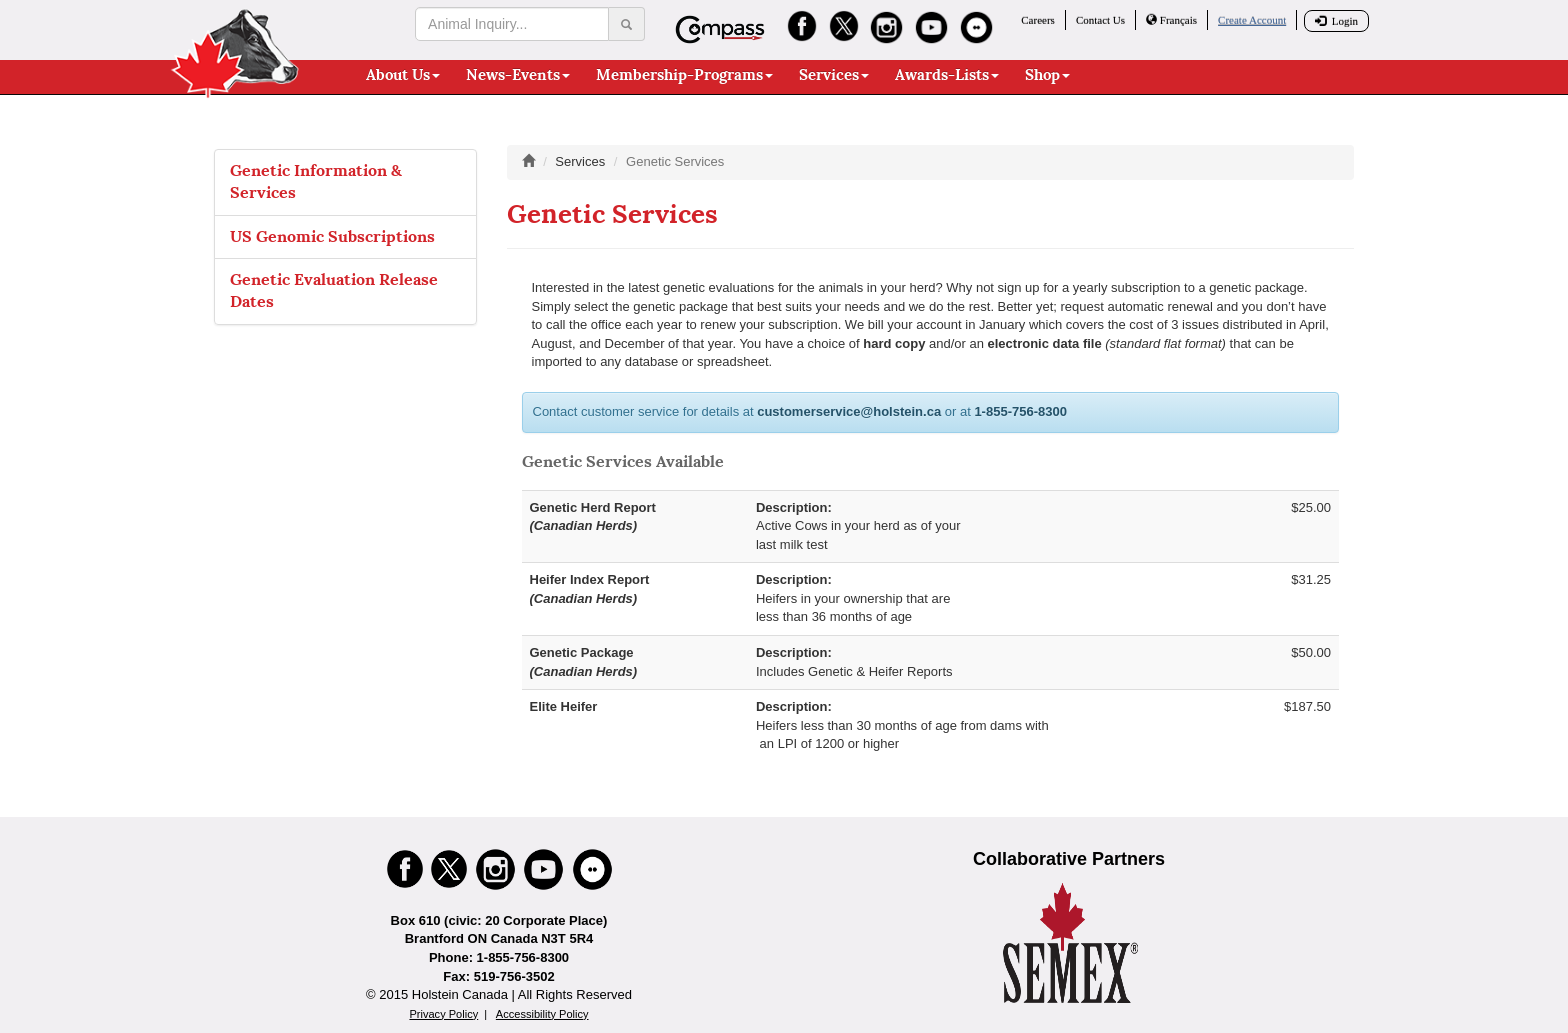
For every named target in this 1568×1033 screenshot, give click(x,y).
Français (1171, 20)
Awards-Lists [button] (947, 75)
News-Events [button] (518, 75)
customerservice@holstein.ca (849, 411)
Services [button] (834, 75)
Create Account (1252, 20)
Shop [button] (1047, 75)
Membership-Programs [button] (684, 75)
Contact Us (1100, 20)
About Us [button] (403, 75)
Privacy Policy (443, 1014)
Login (1336, 21)
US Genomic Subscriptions (332, 236)
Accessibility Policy (542, 1014)
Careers (1038, 20)
